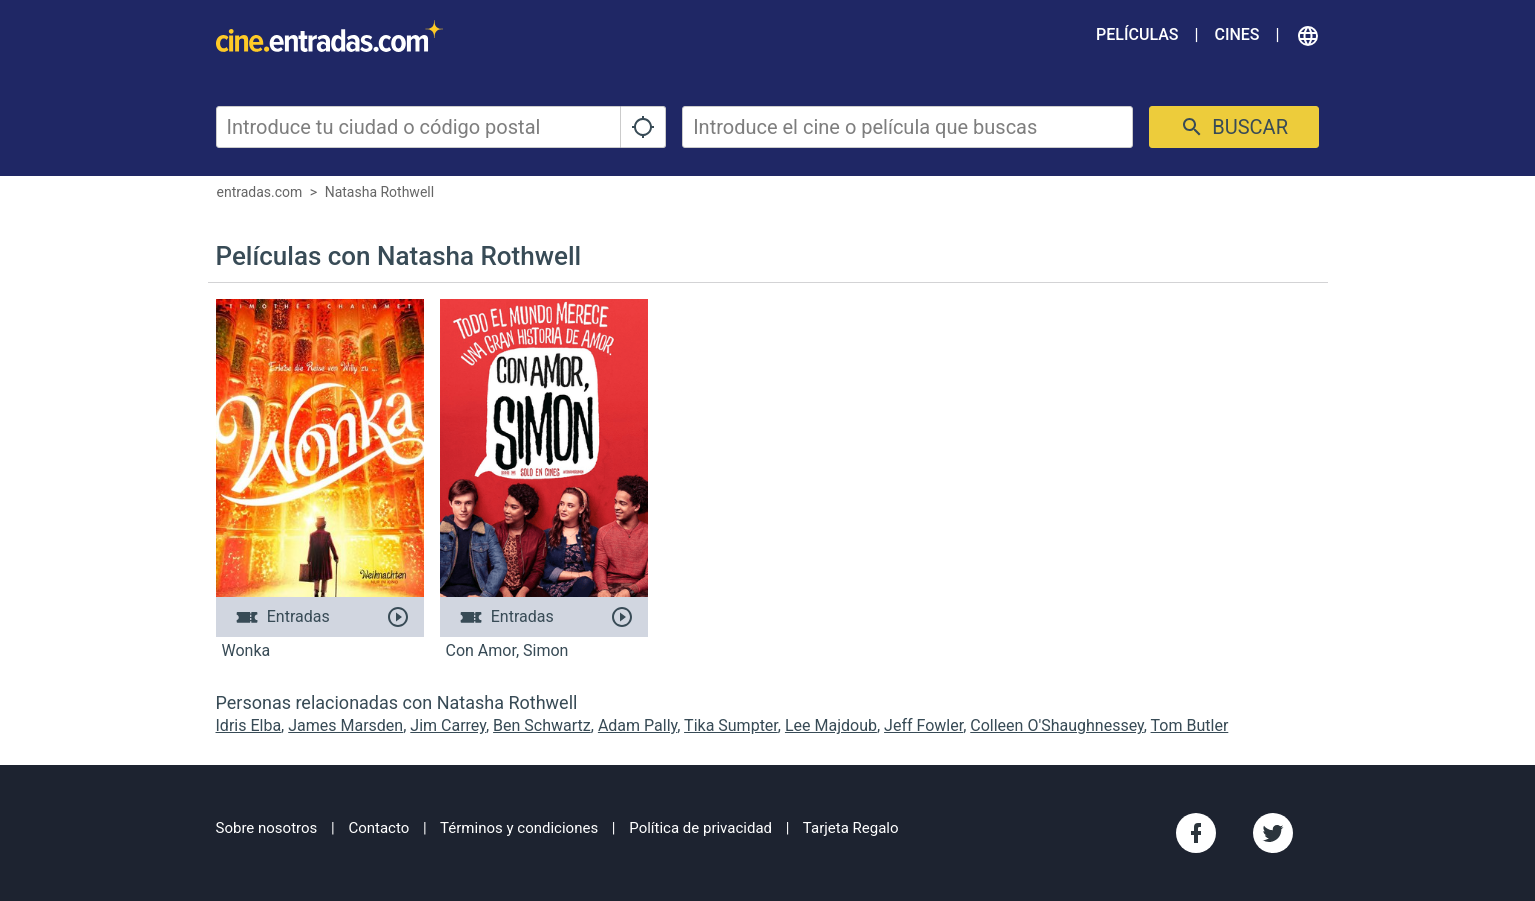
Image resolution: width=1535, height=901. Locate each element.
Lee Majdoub (831, 725)
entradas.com (260, 192)
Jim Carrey (448, 725)
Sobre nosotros (267, 828)
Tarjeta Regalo (851, 828)
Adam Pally (637, 725)
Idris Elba (249, 725)
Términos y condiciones (519, 828)
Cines (1236, 34)
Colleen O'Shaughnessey (1056, 725)
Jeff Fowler (923, 725)
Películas (1137, 34)
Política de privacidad (700, 828)
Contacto (378, 828)
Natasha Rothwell (379, 192)
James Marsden (345, 725)
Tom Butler (1190, 725)
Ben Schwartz (542, 725)
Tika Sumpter (731, 725)
